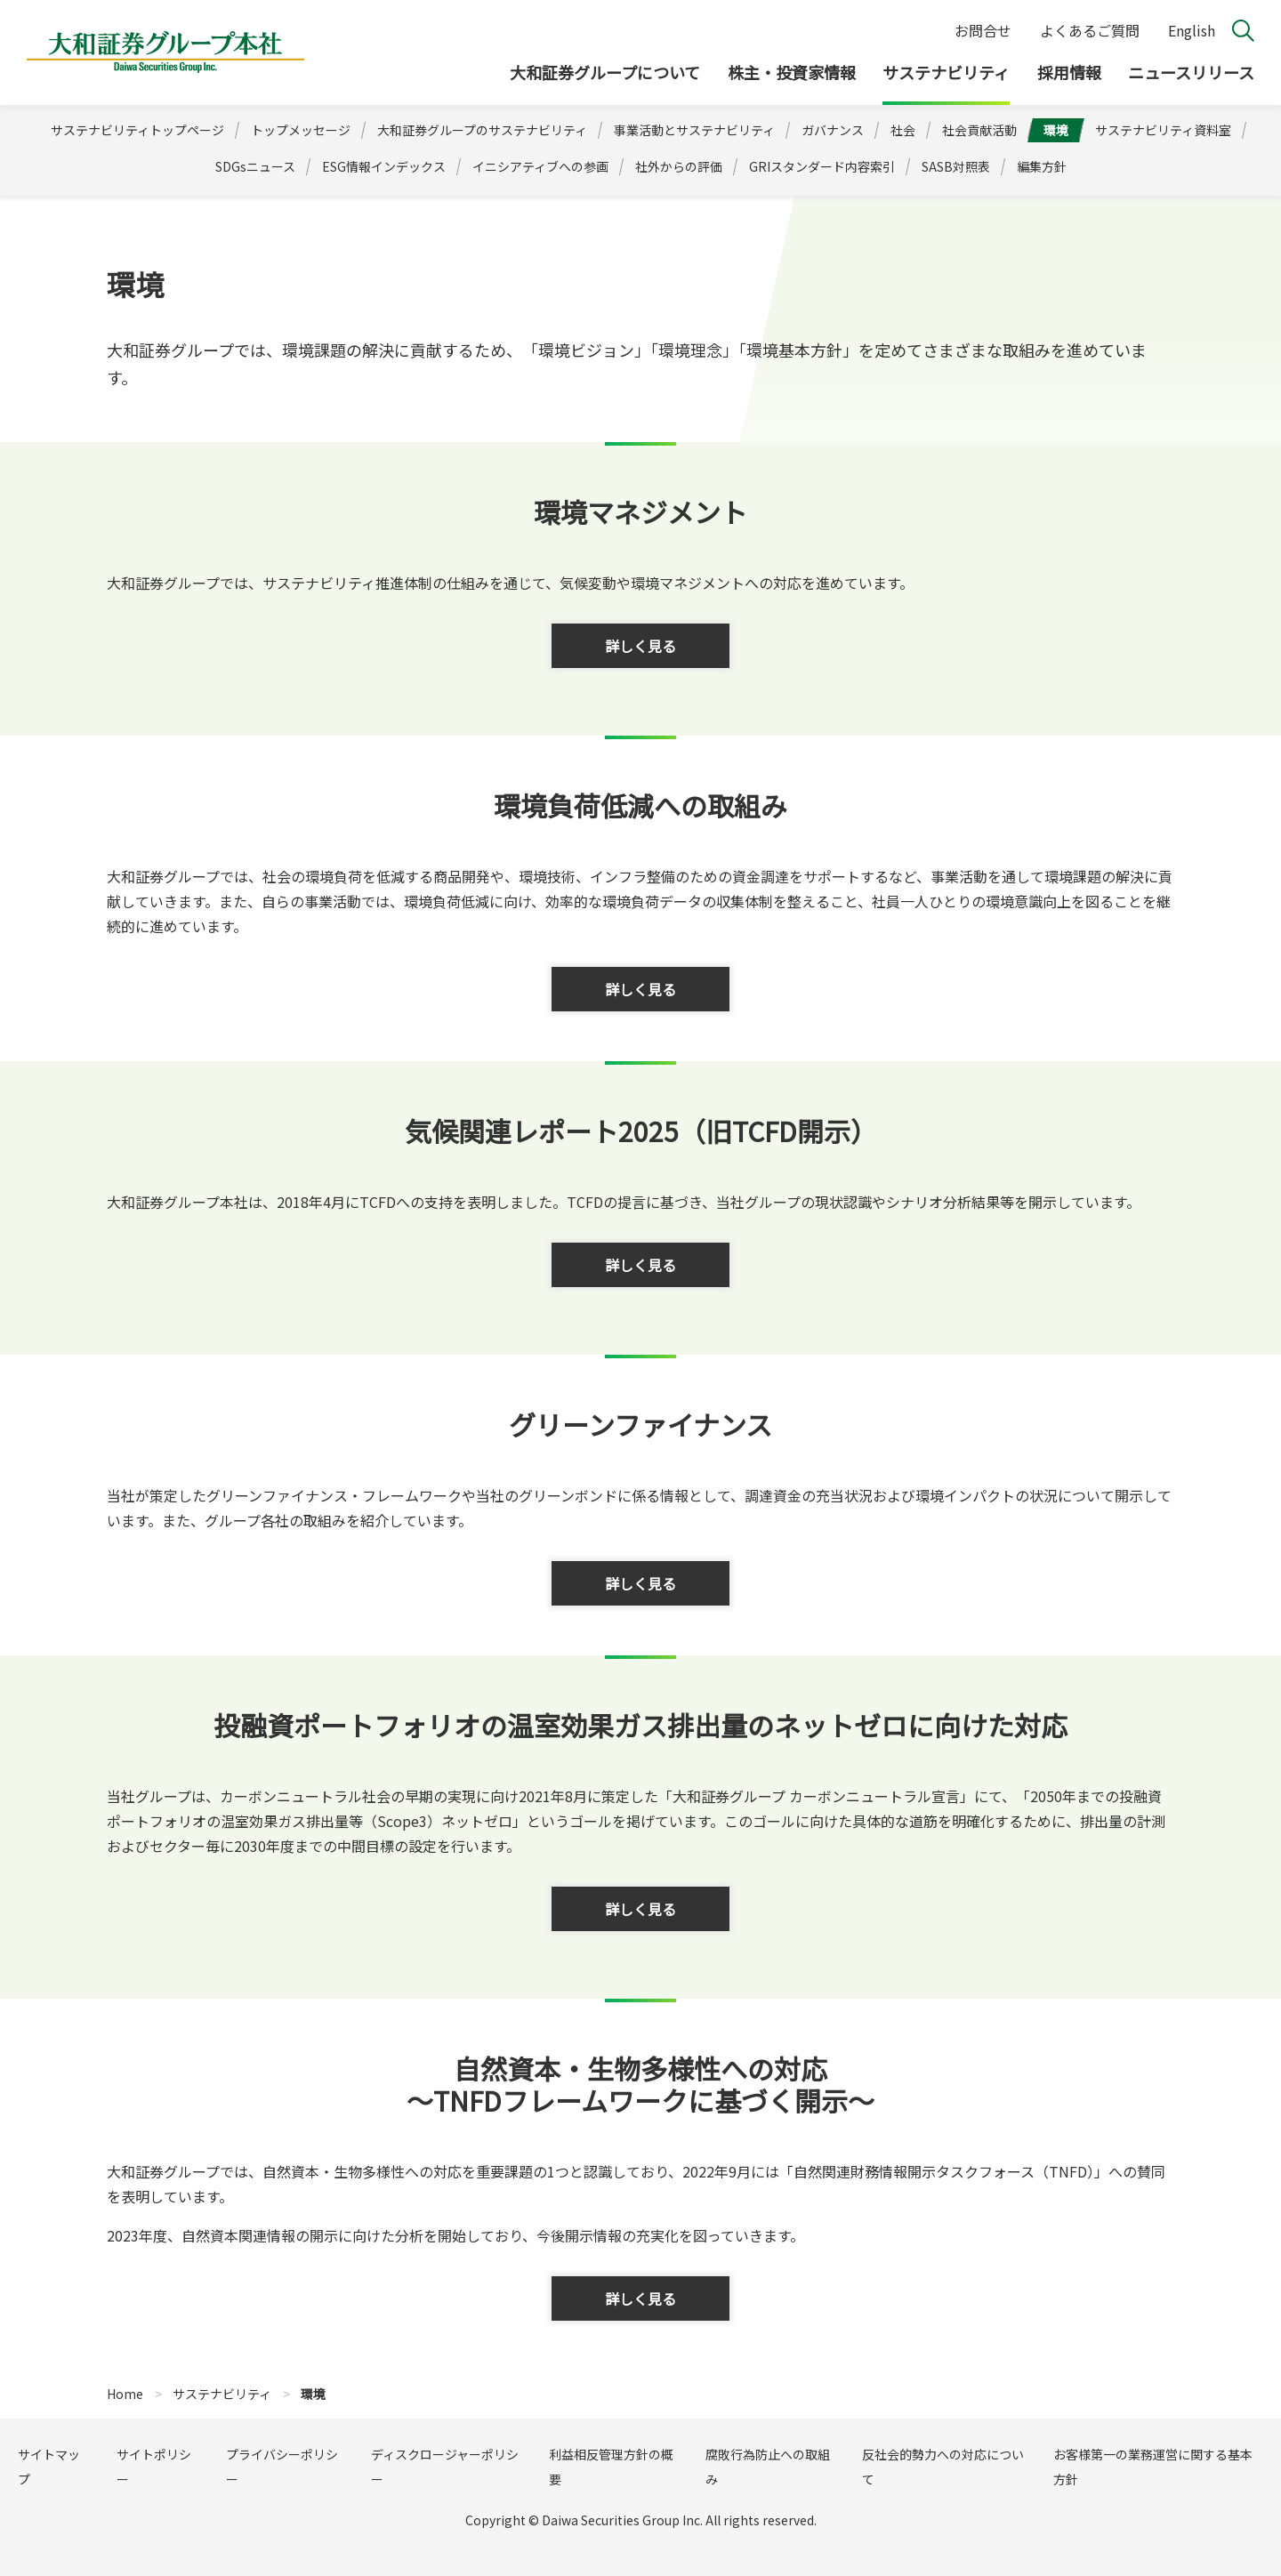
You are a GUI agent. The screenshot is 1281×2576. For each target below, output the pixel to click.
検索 (1243, 31)
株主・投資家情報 (792, 72)
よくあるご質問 (1090, 30)
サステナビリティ (946, 72)
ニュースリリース (1191, 72)
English (1191, 30)
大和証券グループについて (605, 72)
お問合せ (983, 30)
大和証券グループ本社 (165, 52)
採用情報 (1069, 72)
